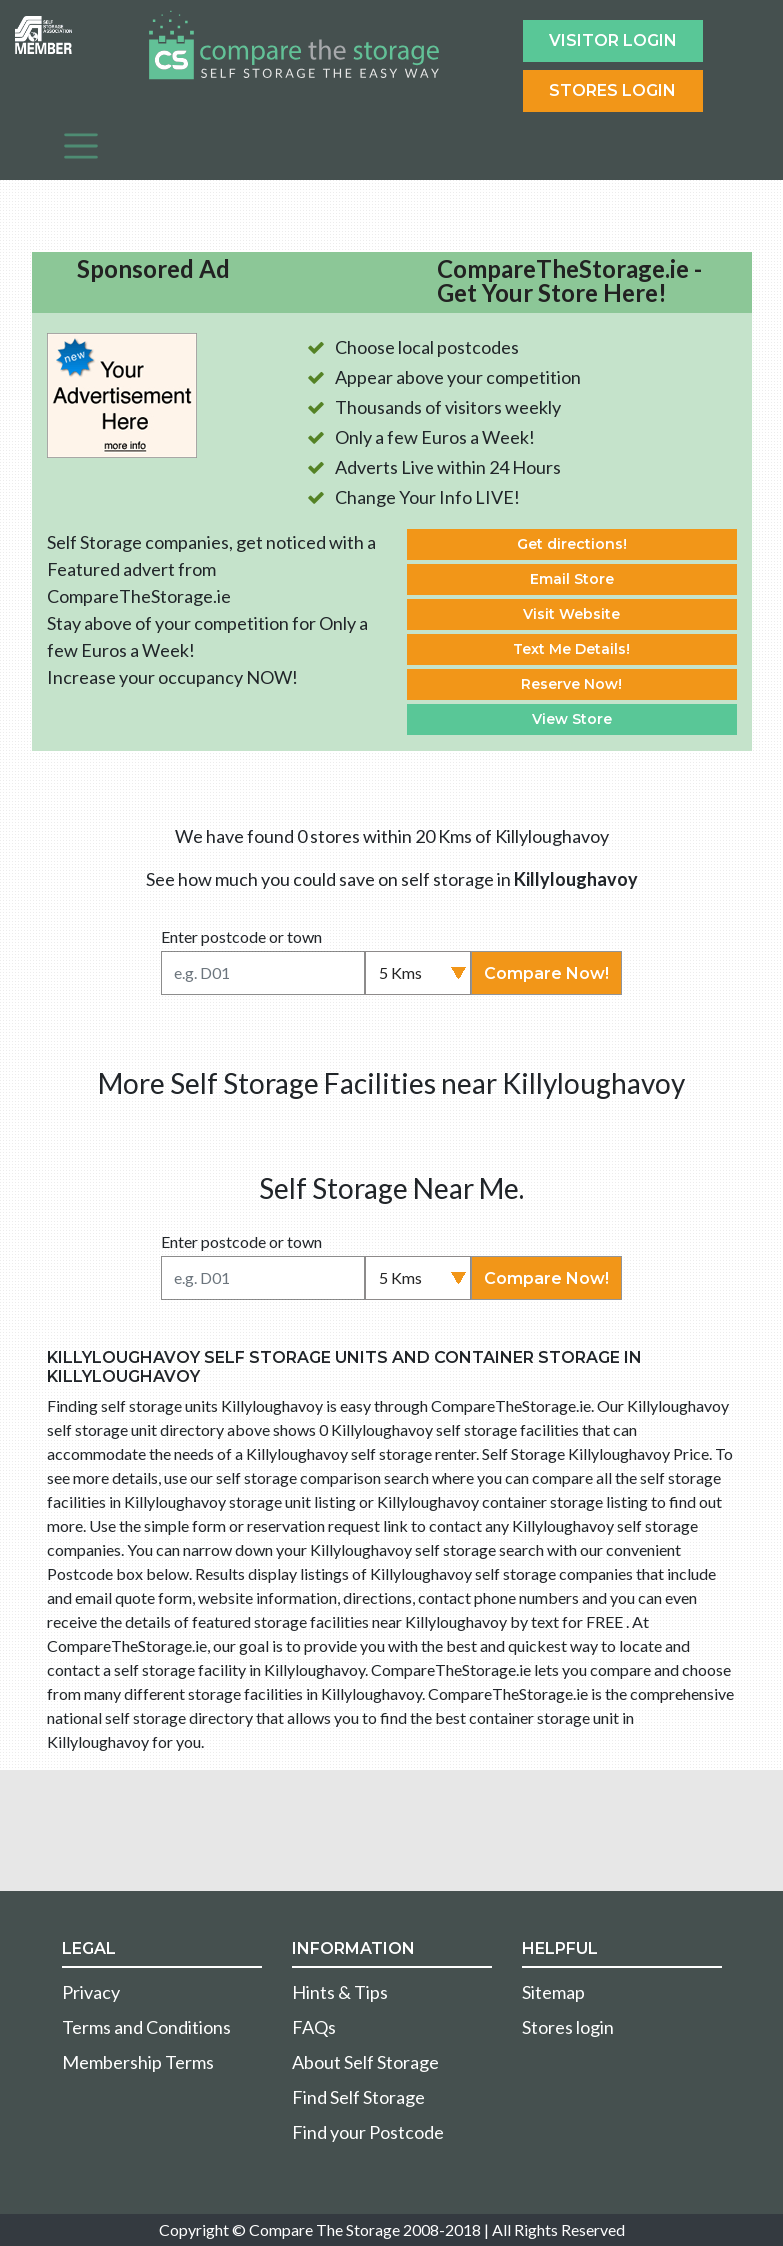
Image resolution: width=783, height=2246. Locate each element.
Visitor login (613, 40)
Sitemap (553, 1992)
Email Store (572, 579)
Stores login (568, 2027)
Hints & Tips (340, 1992)
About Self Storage (365, 2062)
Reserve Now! (571, 684)
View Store (572, 719)
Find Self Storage (358, 2097)
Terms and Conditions (146, 2027)
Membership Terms (138, 2062)
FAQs (314, 2027)
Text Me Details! (571, 649)
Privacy (91, 1992)
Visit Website (571, 614)
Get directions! (572, 544)
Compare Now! (546, 973)
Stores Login (612, 90)
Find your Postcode (368, 2132)
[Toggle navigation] (81, 146)
